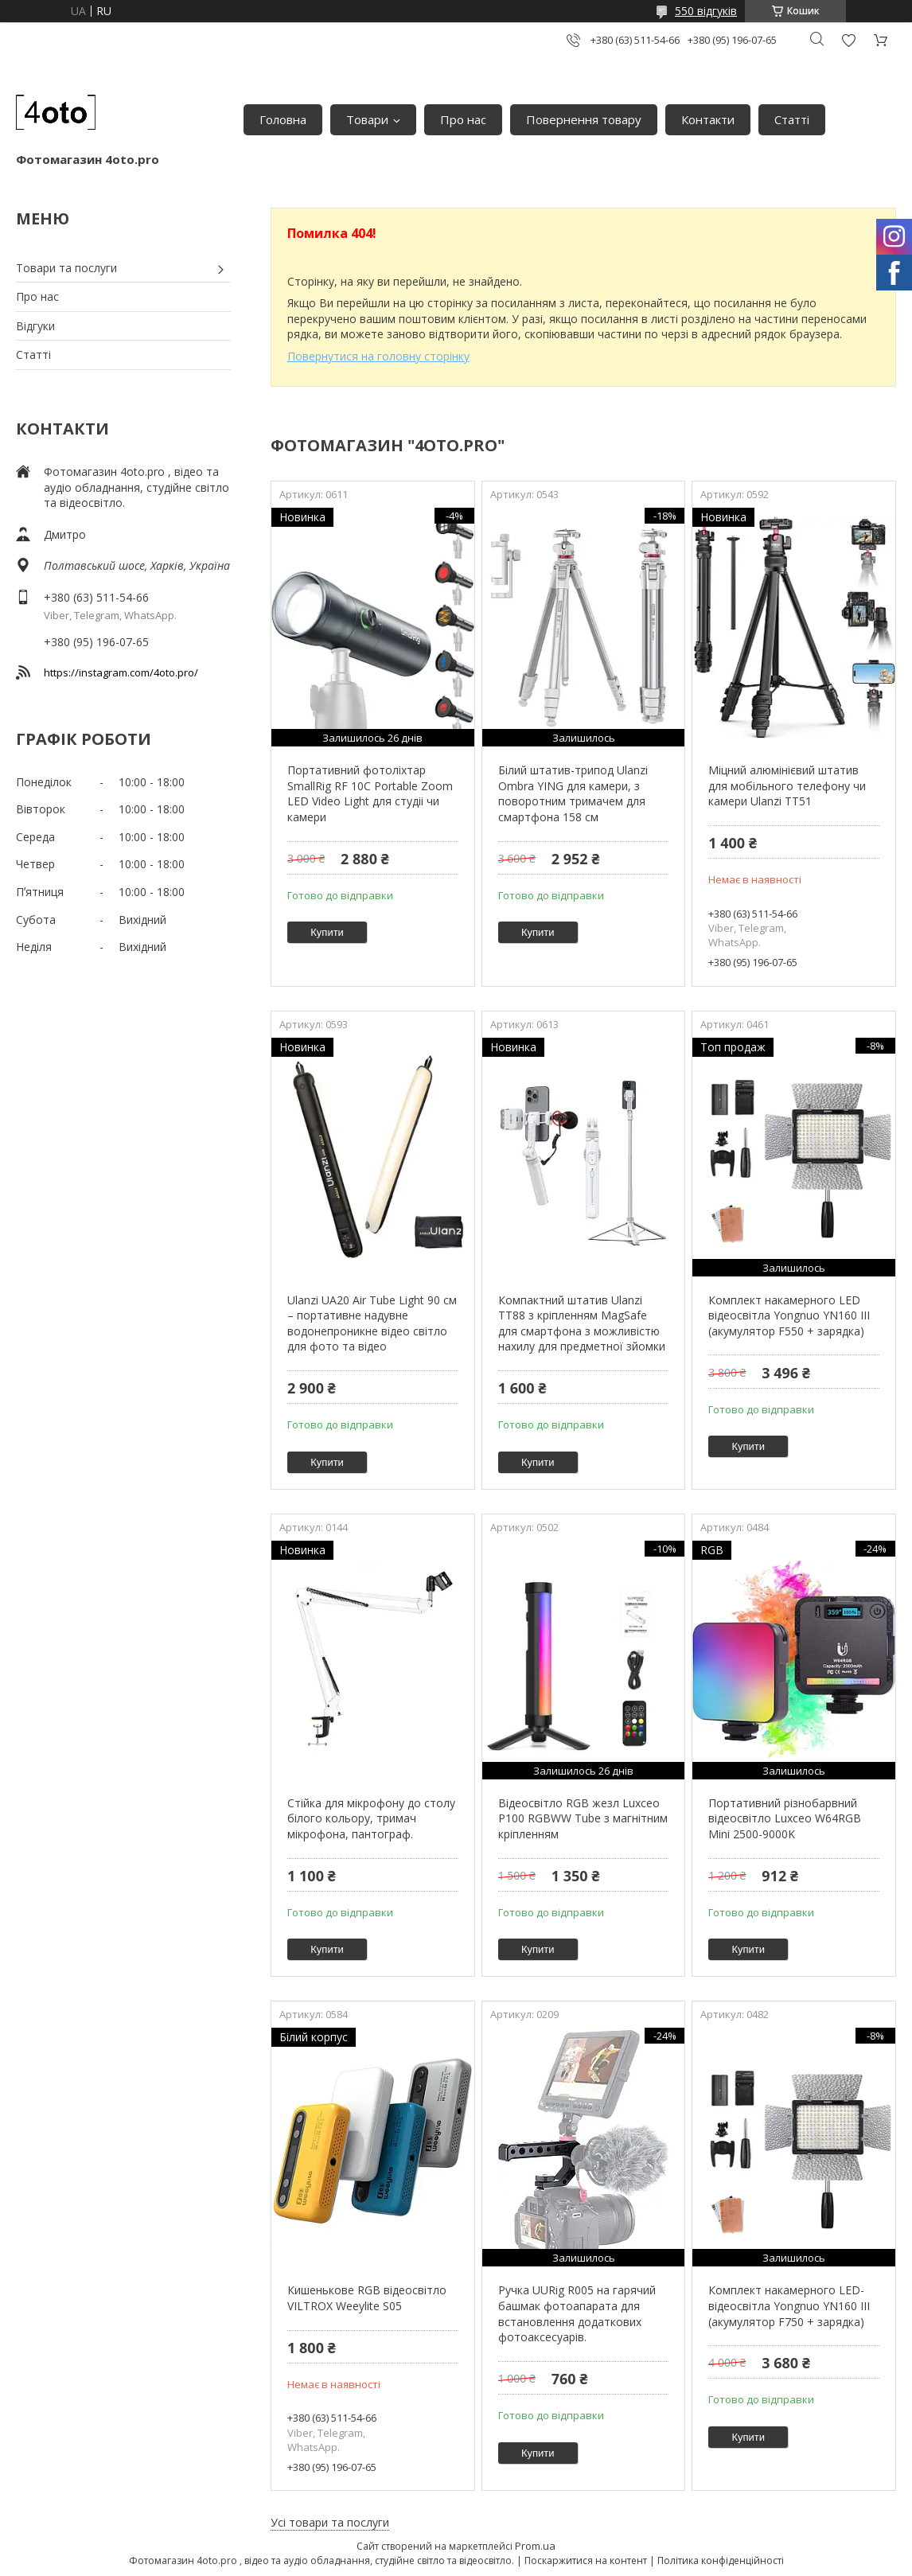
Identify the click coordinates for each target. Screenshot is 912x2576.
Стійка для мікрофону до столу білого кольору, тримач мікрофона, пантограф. (371, 1818)
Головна (282, 119)
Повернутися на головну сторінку (378, 356)
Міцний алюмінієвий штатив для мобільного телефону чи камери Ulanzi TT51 (787, 785)
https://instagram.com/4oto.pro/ (121, 672)
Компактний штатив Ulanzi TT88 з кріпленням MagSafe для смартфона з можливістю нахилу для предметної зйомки (581, 1323)
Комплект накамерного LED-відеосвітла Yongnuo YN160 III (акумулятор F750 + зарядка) (789, 2305)
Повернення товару (583, 119)
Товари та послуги (66, 267)
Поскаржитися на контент (585, 2560)
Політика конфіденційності (720, 2560)
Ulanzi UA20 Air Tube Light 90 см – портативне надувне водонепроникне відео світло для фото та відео (372, 1323)
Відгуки (35, 325)
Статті (791, 119)
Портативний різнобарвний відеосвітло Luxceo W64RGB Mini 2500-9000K (784, 1818)
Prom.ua (535, 2546)
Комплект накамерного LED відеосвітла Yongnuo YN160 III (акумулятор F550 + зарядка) (789, 1315)
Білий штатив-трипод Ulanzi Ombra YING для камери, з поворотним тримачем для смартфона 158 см (573, 793)
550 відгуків (706, 10)
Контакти (708, 119)
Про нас (463, 119)
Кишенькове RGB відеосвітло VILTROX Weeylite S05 (366, 2297)
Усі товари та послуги (330, 2522)
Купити (327, 932)
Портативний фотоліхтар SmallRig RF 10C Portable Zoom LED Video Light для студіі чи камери (370, 793)
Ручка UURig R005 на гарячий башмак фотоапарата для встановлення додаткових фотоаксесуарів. (577, 2313)
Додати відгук (848, 40)
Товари (367, 119)
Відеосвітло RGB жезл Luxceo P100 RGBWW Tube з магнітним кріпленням (583, 1818)
